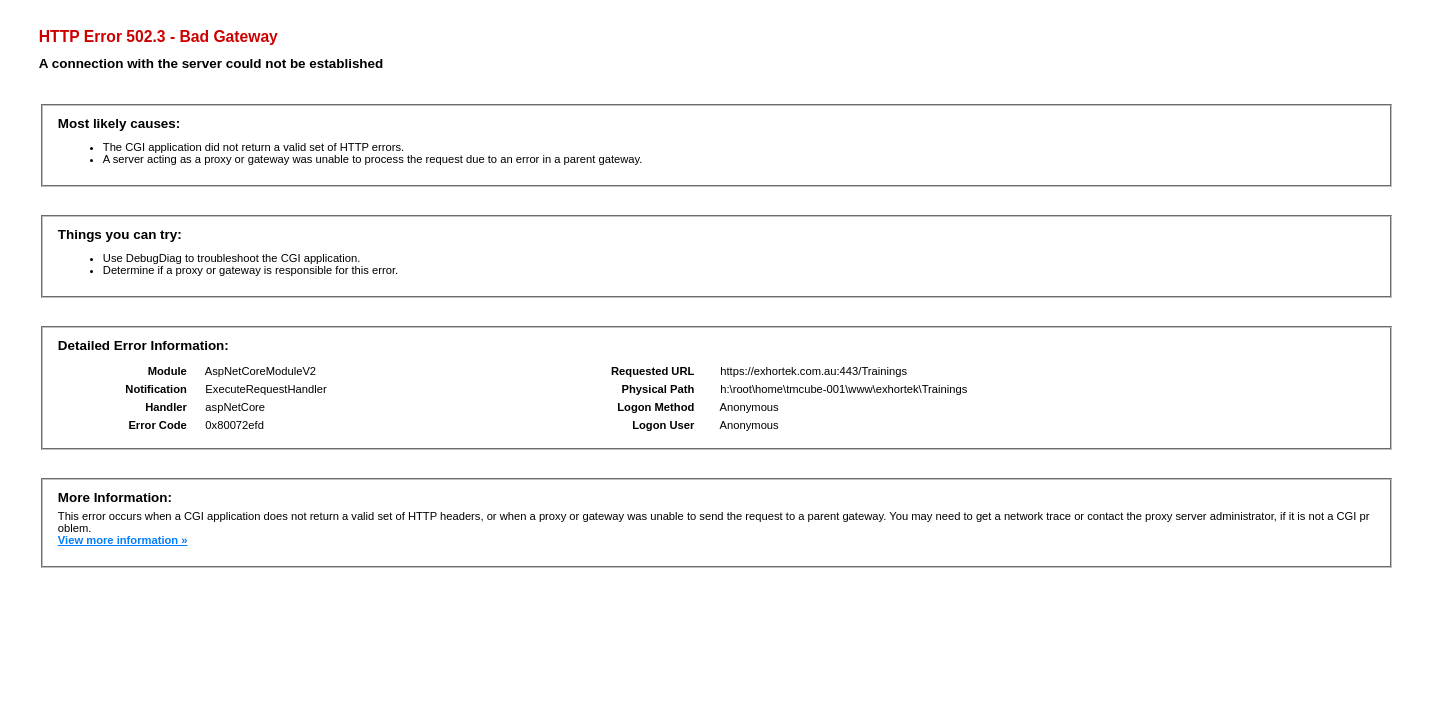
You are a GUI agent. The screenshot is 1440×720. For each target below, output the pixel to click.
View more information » (123, 540)
